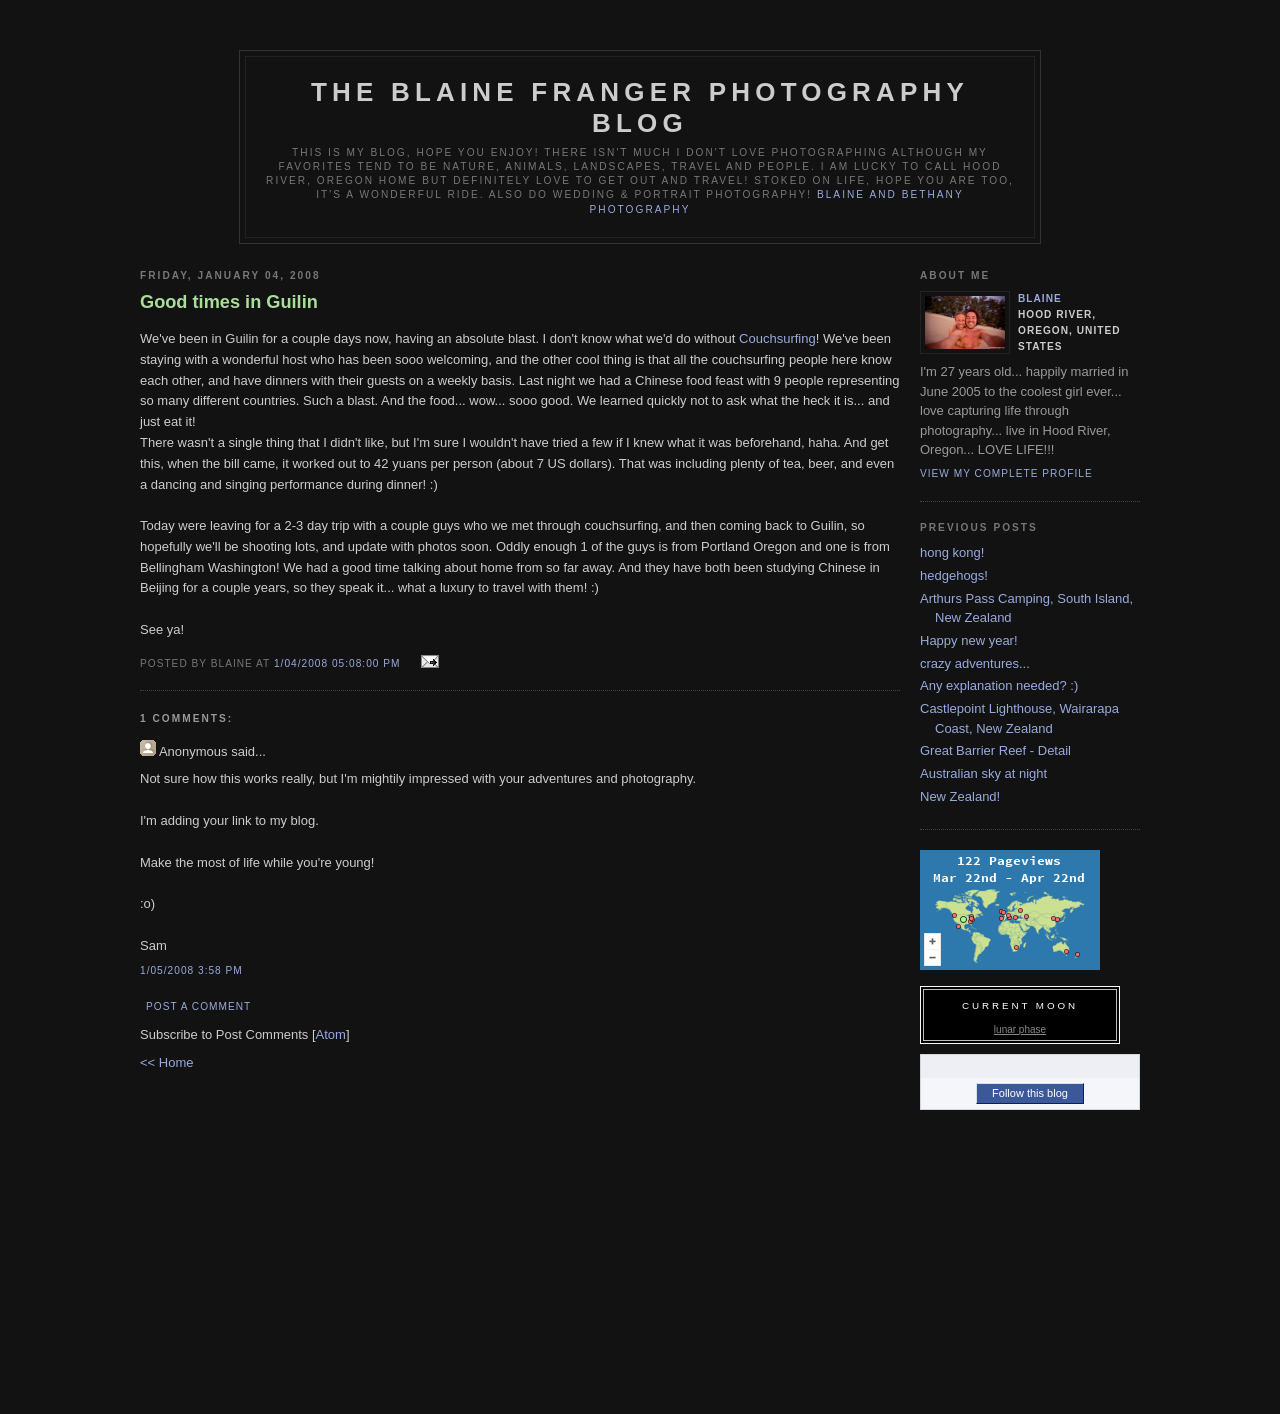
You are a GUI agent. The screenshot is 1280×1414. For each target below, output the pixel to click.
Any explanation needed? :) (999, 685)
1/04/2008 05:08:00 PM (339, 663)
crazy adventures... (975, 663)
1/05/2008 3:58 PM (191, 970)
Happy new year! (969, 640)
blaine (1040, 298)
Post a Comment (198, 1006)
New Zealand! (960, 796)
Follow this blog (1030, 1093)
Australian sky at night (983, 773)
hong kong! (952, 552)
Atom (331, 1034)
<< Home (166, 1062)
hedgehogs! (954, 575)
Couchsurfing (777, 338)
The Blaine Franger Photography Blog (640, 107)
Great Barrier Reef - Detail (995, 750)
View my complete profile (1006, 473)
